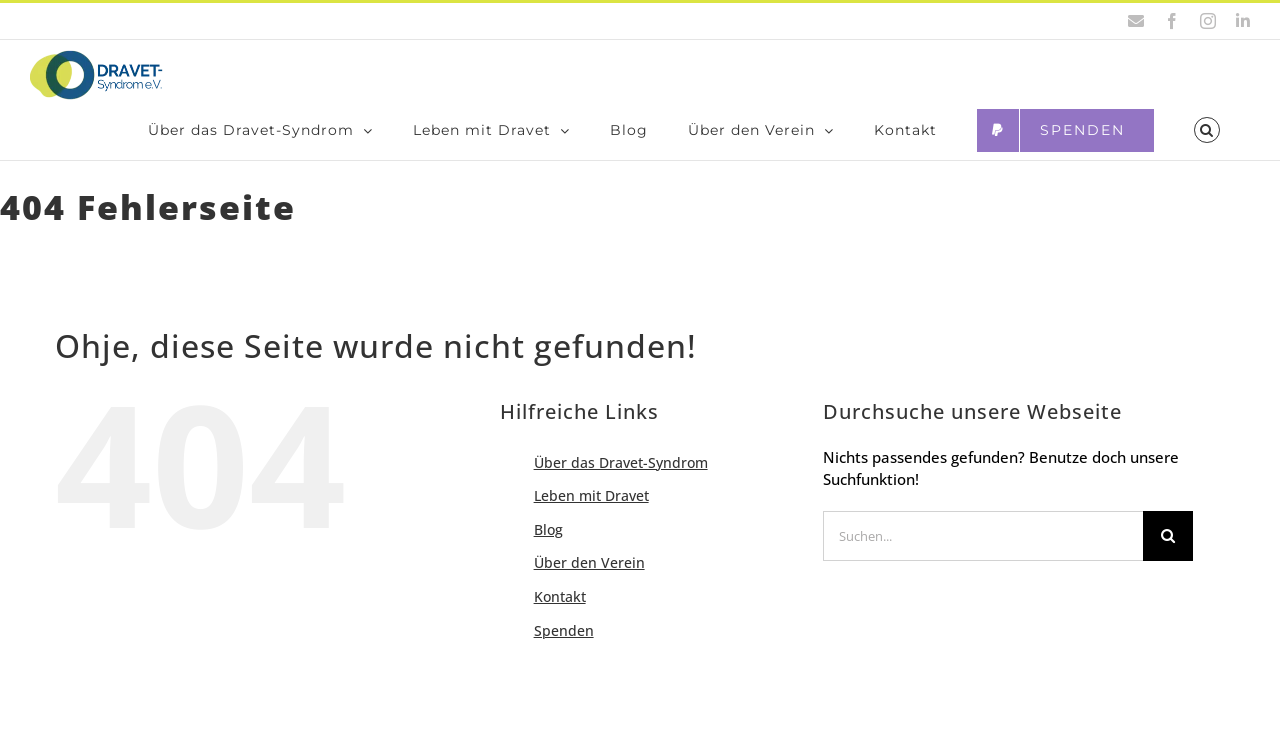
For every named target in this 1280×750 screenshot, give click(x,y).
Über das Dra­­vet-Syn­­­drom (621, 482)
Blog (548, 549)
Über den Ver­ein (589, 582)
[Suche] (1168, 556)
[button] (1207, 130)
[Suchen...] (983, 556)
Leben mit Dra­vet (591, 515)
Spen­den (564, 650)
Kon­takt (560, 616)
